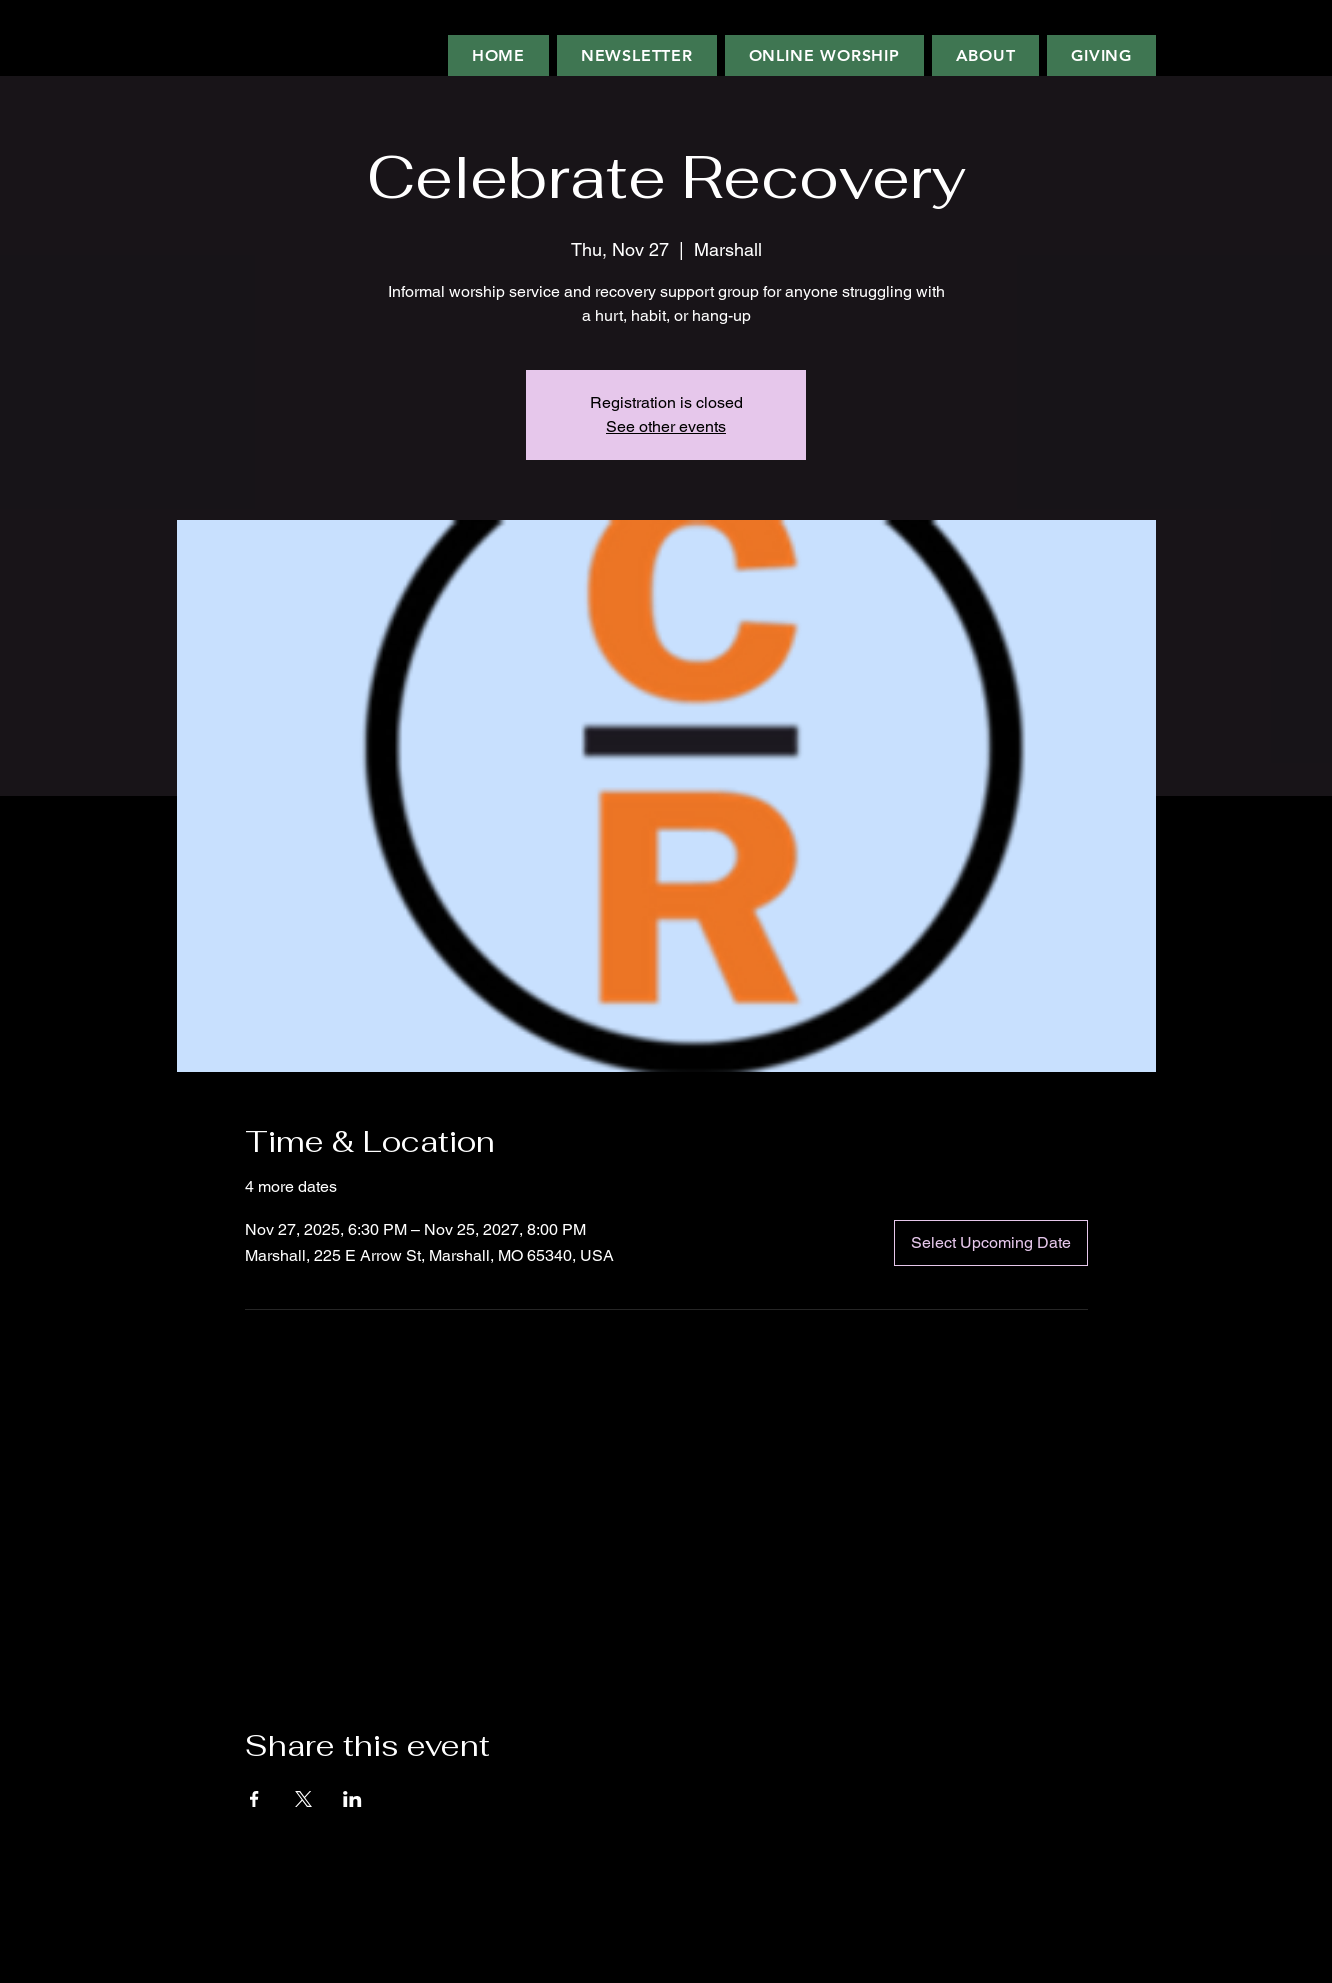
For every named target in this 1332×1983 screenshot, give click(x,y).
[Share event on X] (303, 1799)
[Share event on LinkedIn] (352, 1799)
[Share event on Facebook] (254, 1799)
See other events (666, 426)
